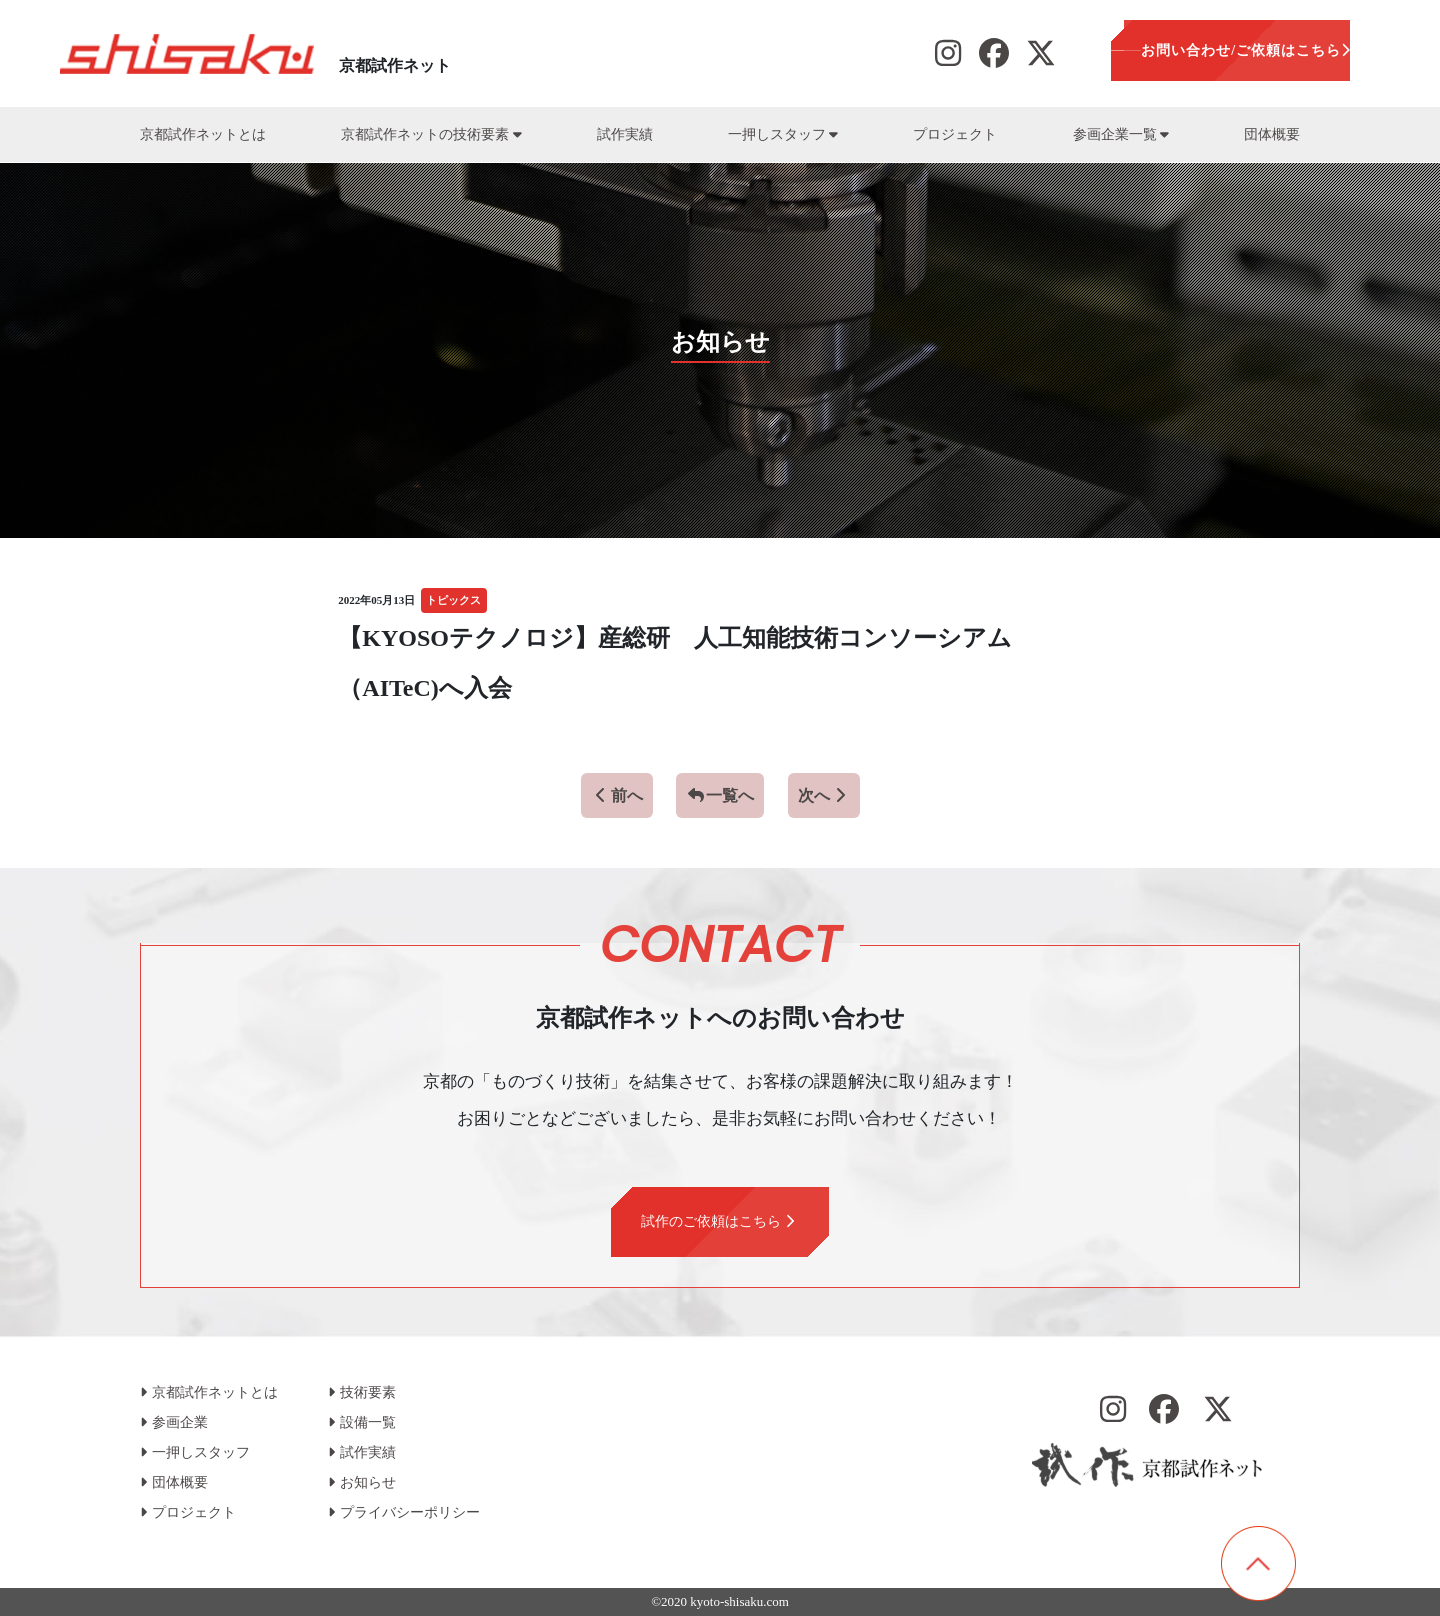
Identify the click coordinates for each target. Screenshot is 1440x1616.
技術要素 (362, 1392)
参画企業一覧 (1121, 134)
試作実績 (625, 134)
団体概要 (1272, 134)
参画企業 (174, 1422)
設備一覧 (362, 1422)
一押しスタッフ (783, 134)
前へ (617, 795)
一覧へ (720, 795)
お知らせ (362, 1482)
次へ (824, 795)
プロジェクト (955, 134)
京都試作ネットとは (203, 134)
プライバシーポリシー (404, 1512)
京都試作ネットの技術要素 (431, 134)
